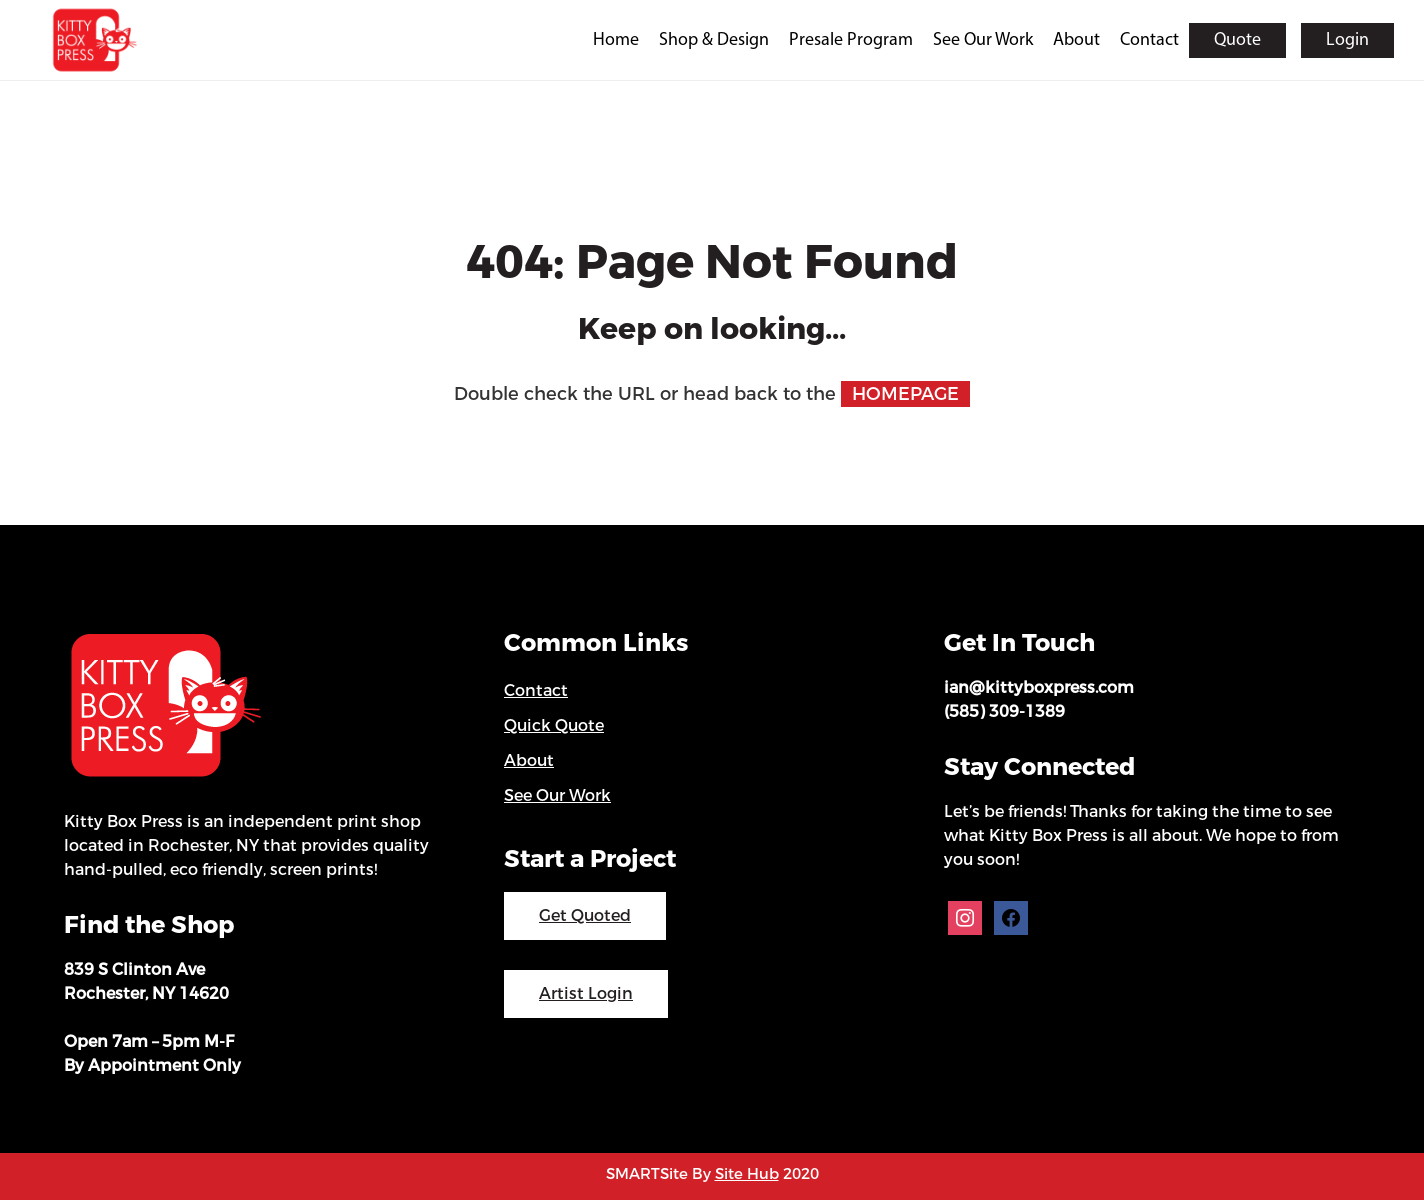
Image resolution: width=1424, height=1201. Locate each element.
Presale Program (851, 40)
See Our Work (983, 40)
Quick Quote (554, 726)
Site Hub (747, 1175)
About (1076, 40)
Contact (1149, 40)
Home (616, 40)
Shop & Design (714, 40)
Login (1347, 40)
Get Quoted (585, 916)
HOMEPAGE (905, 395)
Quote (1237, 40)
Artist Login (586, 994)
